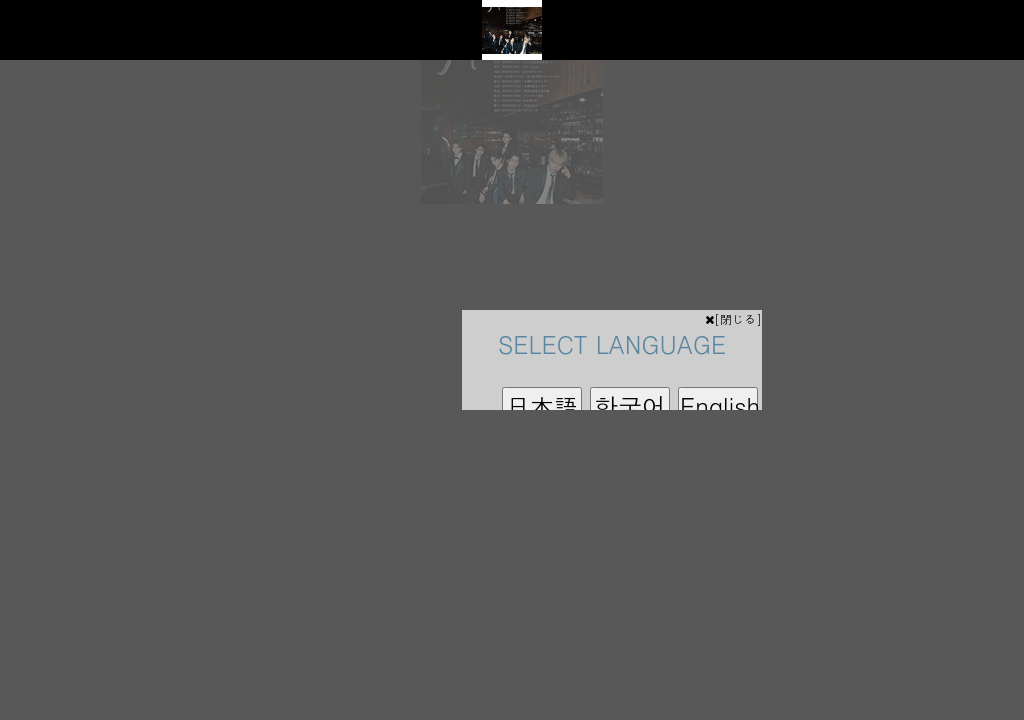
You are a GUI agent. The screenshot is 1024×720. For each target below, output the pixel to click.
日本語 (542, 406)
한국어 (630, 406)
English (719, 406)
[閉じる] (733, 318)
